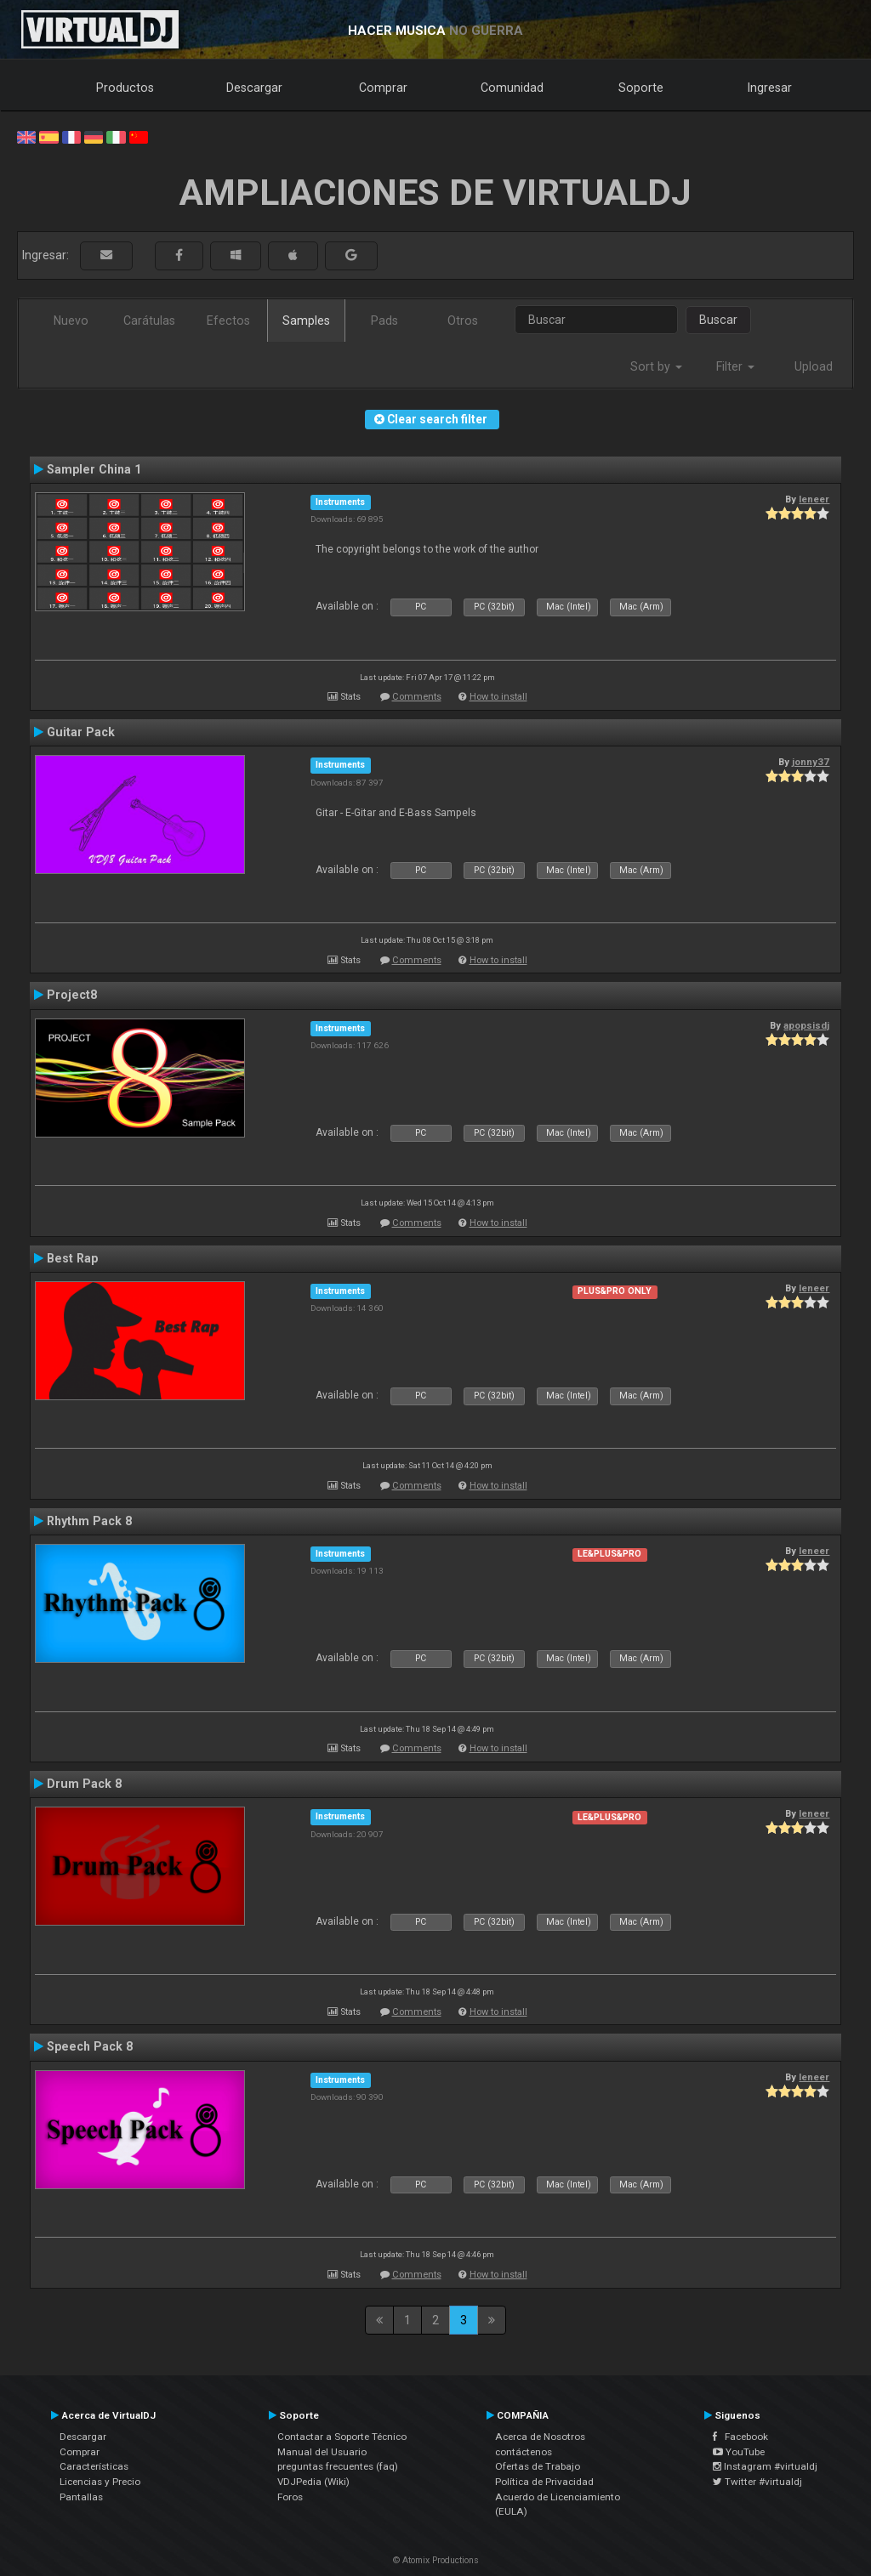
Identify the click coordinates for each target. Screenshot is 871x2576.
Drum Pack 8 (84, 1783)
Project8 (72, 994)
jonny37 (810, 762)
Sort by (656, 366)
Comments (416, 696)
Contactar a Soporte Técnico (342, 2437)
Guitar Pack (81, 732)
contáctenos (523, 2452)
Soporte (640, 87)
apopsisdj (806, 1025)
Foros (290, 2497)
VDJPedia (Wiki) (313, 2482)
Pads (384, 320)
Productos (125, 87)
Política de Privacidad (544, 2482)
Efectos (228, 320)
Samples (306, 320)
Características (94, 2466)
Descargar (254, 87)
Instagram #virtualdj (765, 2466)
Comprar (383, 87)
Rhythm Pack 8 (89, 1521)
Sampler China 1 (94, 469)
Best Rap (72, 1258)
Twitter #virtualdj (757, 2482)
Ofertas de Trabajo (537, 2466)
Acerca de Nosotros (540, 2437)
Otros (462, 320)
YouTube (739, 2452)
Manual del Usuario (322, 2452)
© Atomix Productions (436, 2560)
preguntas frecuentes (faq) (337, 2466)
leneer (814, 499)
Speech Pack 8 (90, 2046)
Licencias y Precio (100, 2482)
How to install (498, 696)
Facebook (740, 2437)
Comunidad (512, 87)
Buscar (718, 319)
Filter (735, 366)
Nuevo (71, 320)
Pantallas (81, 2497)
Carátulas (149, 320)
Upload (813, 366)
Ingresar (770, 87)
